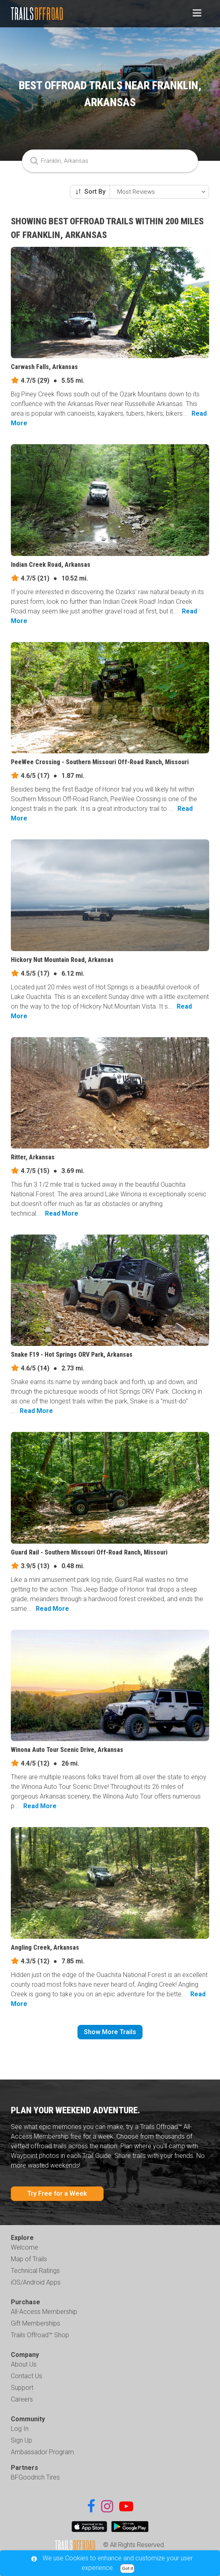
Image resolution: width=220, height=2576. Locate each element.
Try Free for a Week (57, 2193)
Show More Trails (110, 2032)
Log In (20, 2428)
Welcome (24, 2247)
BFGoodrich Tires (35, 2477)
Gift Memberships (35, 2323)
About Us (24, 2364)
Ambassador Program (42, 2452)
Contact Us (26, 2376)
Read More (61, 1213)
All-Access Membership (44, 2312)
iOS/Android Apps (36, 2282)
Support (22, 2387)
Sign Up (21, 2440)
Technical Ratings (35, 2271)
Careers (22, 2399)
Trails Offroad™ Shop (40, 2335)
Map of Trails (29, 2259)
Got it (127, 2568)
